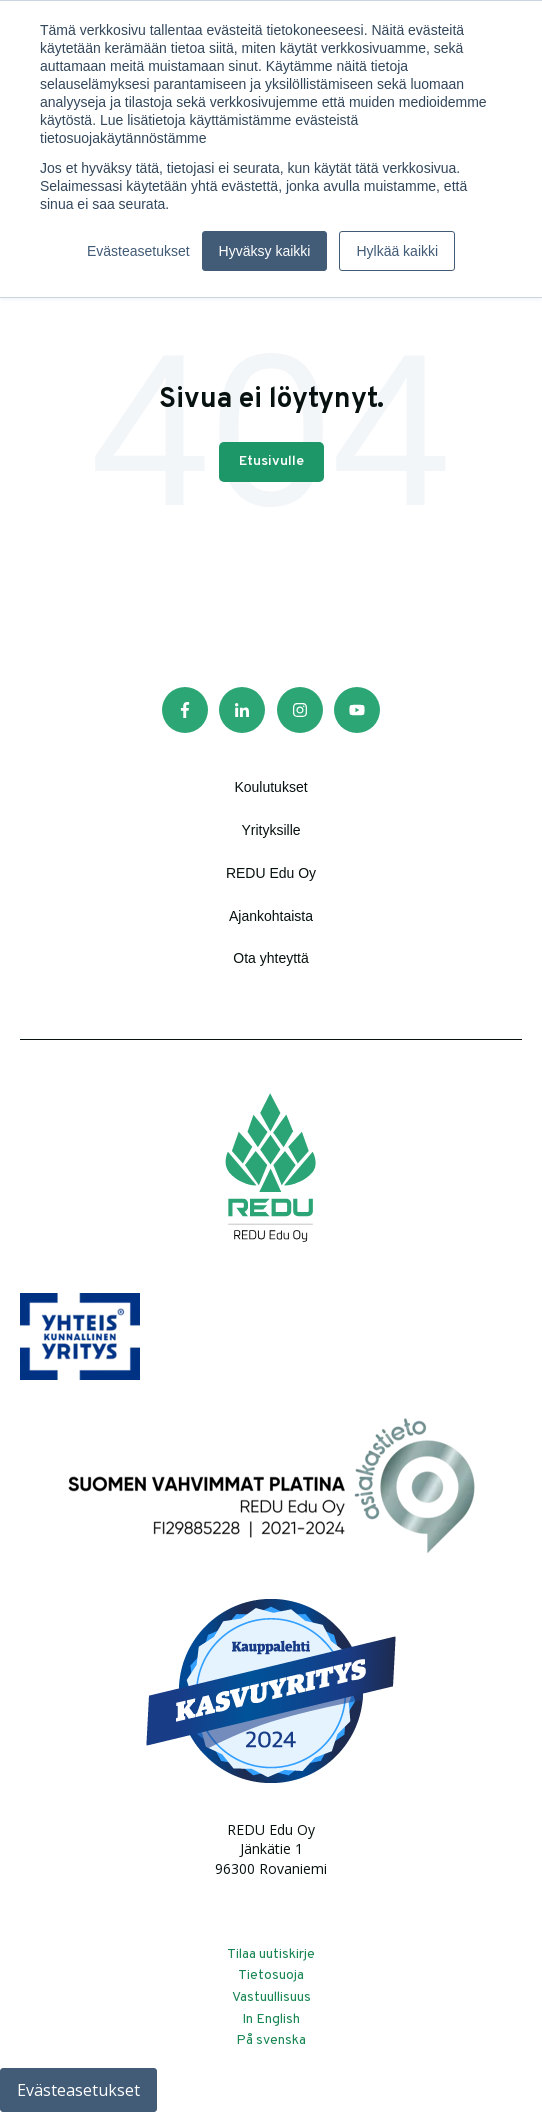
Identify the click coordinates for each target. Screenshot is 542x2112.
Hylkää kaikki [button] (397, 251)
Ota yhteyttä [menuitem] (270, 949)
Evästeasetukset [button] (138, 251)
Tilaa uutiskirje (271, 1945)
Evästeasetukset (78, 2090)
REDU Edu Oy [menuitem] (271, 864)
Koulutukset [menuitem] (270, 778)
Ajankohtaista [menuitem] (271, 907)
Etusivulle (271, 452)
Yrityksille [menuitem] (270, 821)
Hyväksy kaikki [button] (265, 251)
